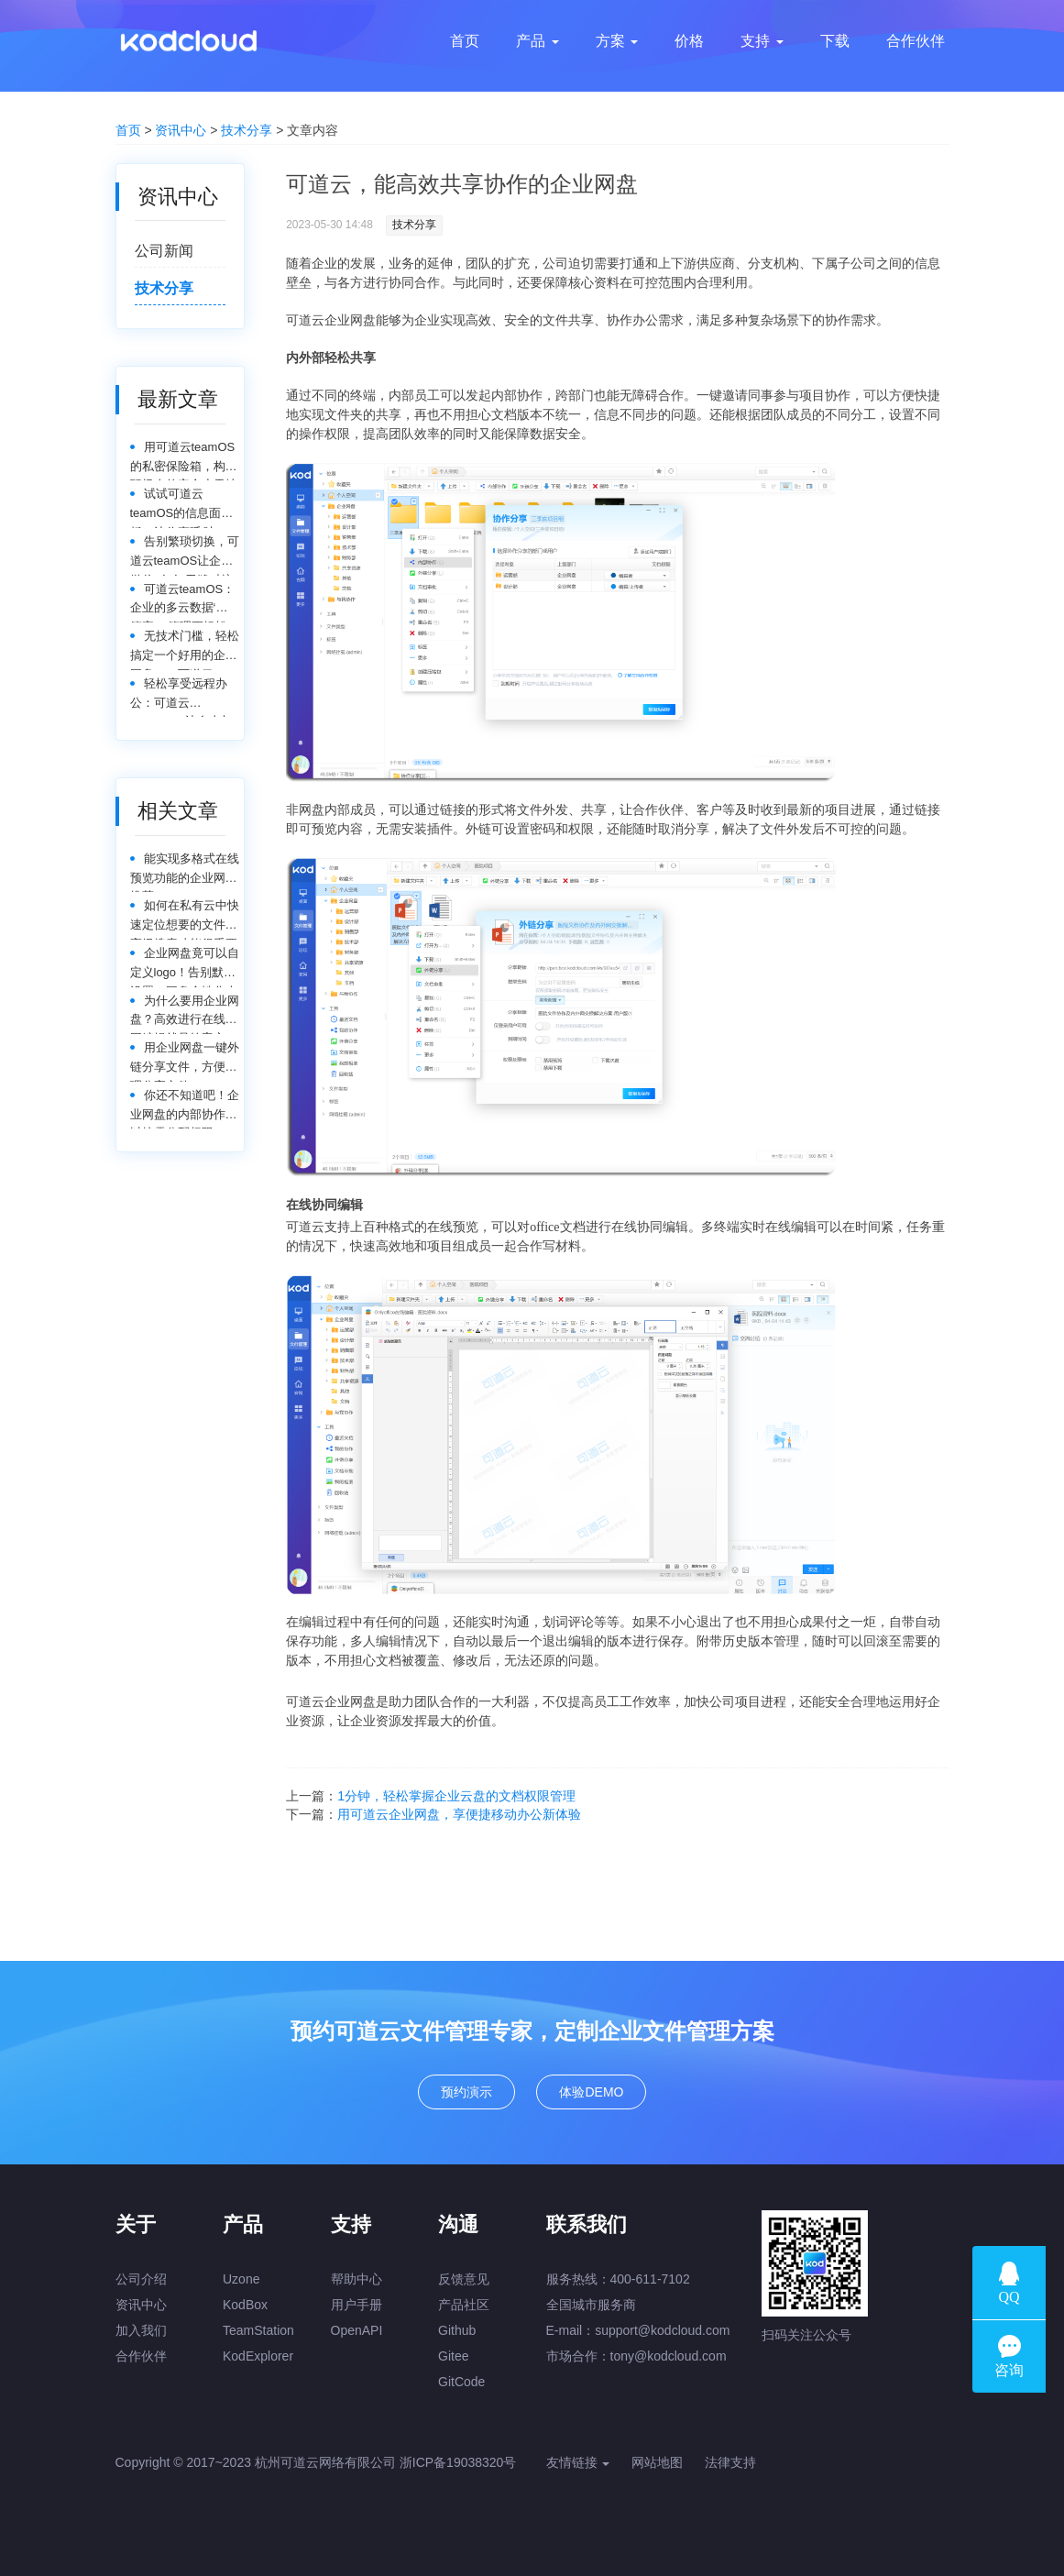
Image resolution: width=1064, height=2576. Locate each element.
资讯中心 (180, 130)
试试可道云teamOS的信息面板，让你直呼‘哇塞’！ (176, 507)
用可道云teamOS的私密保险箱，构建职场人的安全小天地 (183, 460)
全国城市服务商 (591, 2304)
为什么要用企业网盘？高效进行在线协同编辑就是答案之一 (184, 1014)
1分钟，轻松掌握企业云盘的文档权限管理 (456, 1796)
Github (457, 2330)
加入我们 (141, 2330)
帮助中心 (356, 2279)
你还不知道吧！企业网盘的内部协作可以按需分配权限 (184, 1108)
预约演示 (466, 2092)
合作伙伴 (141, 2356)
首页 (128, 130)
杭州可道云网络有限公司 (325, 2462)
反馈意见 (463, 2279)
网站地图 (657, 2462)
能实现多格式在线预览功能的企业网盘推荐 (184, 872)
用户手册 (356, 2304)
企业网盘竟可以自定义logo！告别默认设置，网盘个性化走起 (184, 966)
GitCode (461, 2381)
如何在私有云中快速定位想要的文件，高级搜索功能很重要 (184, 919)
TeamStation (258, 2330)
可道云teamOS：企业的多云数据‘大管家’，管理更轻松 (183, 602)
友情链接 (578, 2462)
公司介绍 (141, 2279)
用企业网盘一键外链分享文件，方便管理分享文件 (184, 1061)
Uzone (241, 2279)
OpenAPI (357, 2330)
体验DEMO (591, 2092)
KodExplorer (258, 2356)
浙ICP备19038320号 (458, 2462)
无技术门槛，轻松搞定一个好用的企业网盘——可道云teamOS (184, 649)
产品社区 (463, 2304)
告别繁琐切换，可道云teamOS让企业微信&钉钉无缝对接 (184, 555)
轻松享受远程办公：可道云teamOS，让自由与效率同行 (182, 697)
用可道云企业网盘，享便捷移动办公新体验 (459, 1814)
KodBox (245, 2304)
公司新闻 (164, 251)
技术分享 (246, 130)
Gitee (453, 2356)
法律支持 (730, 2462)
